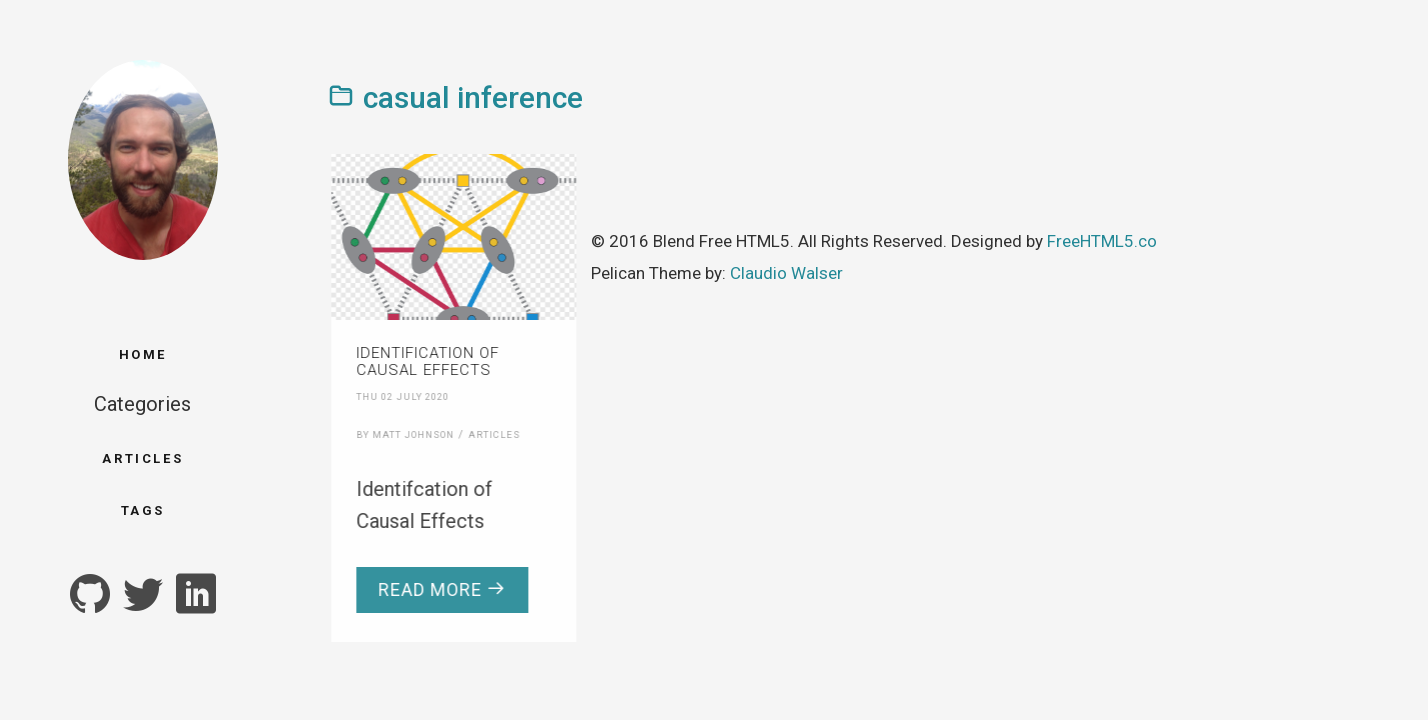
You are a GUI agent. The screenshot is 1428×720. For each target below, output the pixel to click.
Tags (143, 510)
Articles (142, 458)
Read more (436, 589)
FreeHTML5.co (1102, 241)
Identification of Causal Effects (421, 361)
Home (143, 354)
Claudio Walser (786, 273)
